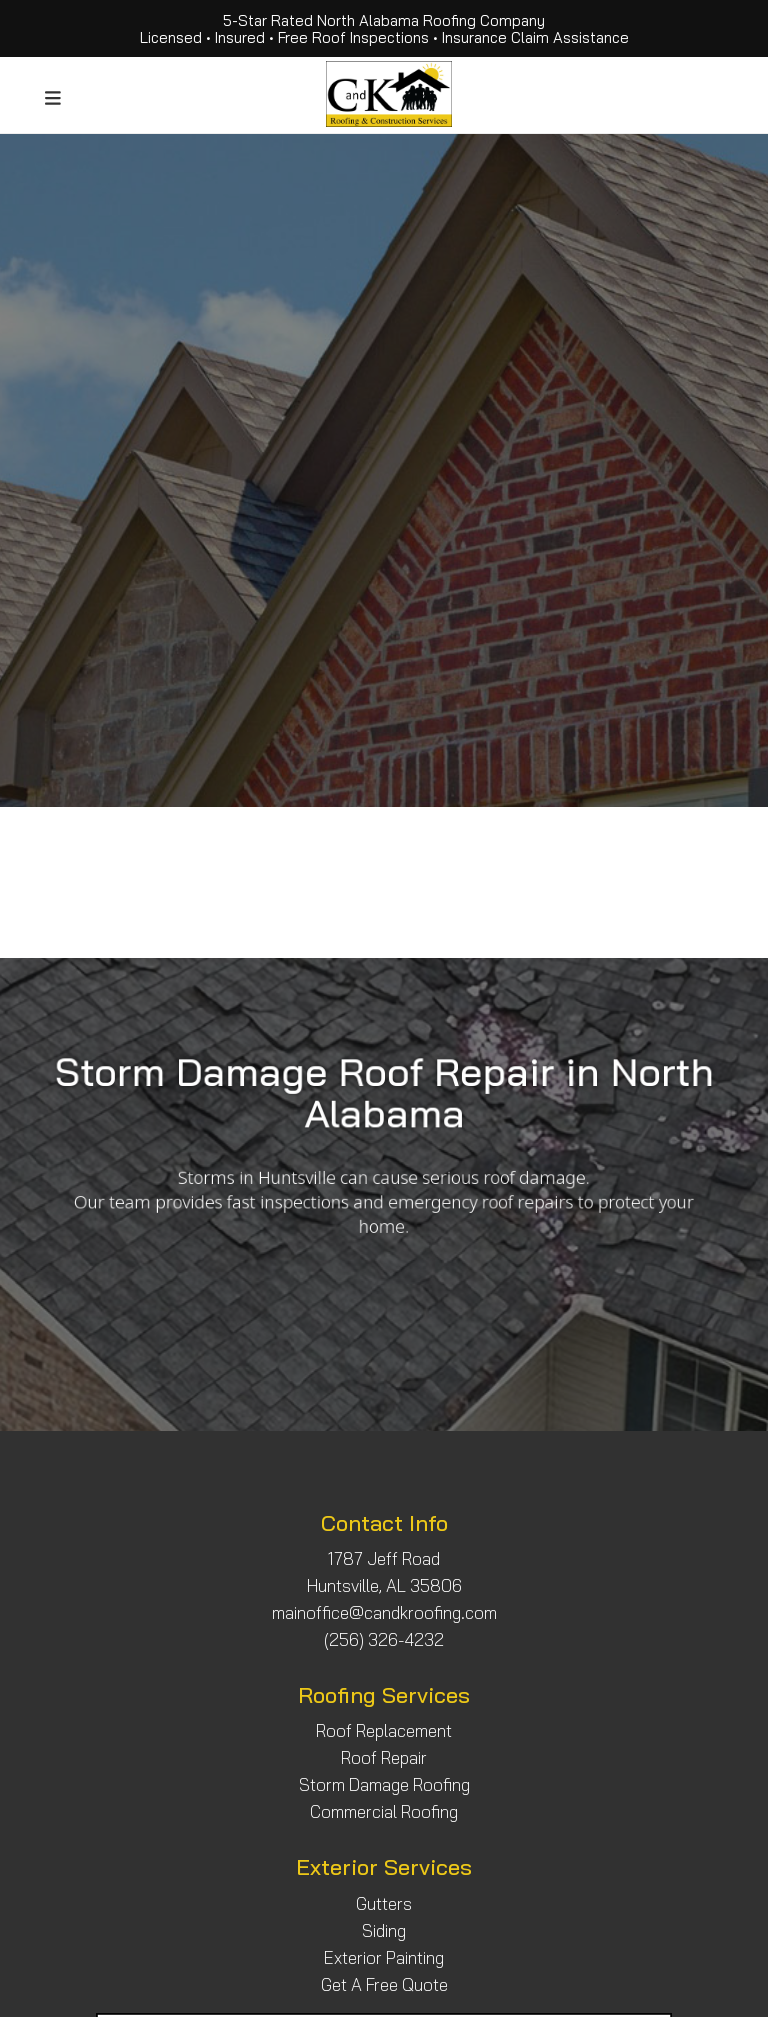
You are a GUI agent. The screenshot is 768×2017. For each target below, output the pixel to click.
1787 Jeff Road (384, 1558)
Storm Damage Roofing (384, 1784)
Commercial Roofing (384, 1811)
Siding (384, 1930)
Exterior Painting (384, 1957)
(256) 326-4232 (384, 1639)
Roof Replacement (384, 1730)
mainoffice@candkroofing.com (384, 1612)
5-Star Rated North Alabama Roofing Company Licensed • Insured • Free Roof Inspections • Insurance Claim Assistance (384, 29)
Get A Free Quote (384, 1984)
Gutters (384, 1903)
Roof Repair (384, 1757)
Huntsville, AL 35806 (384, 1585)
